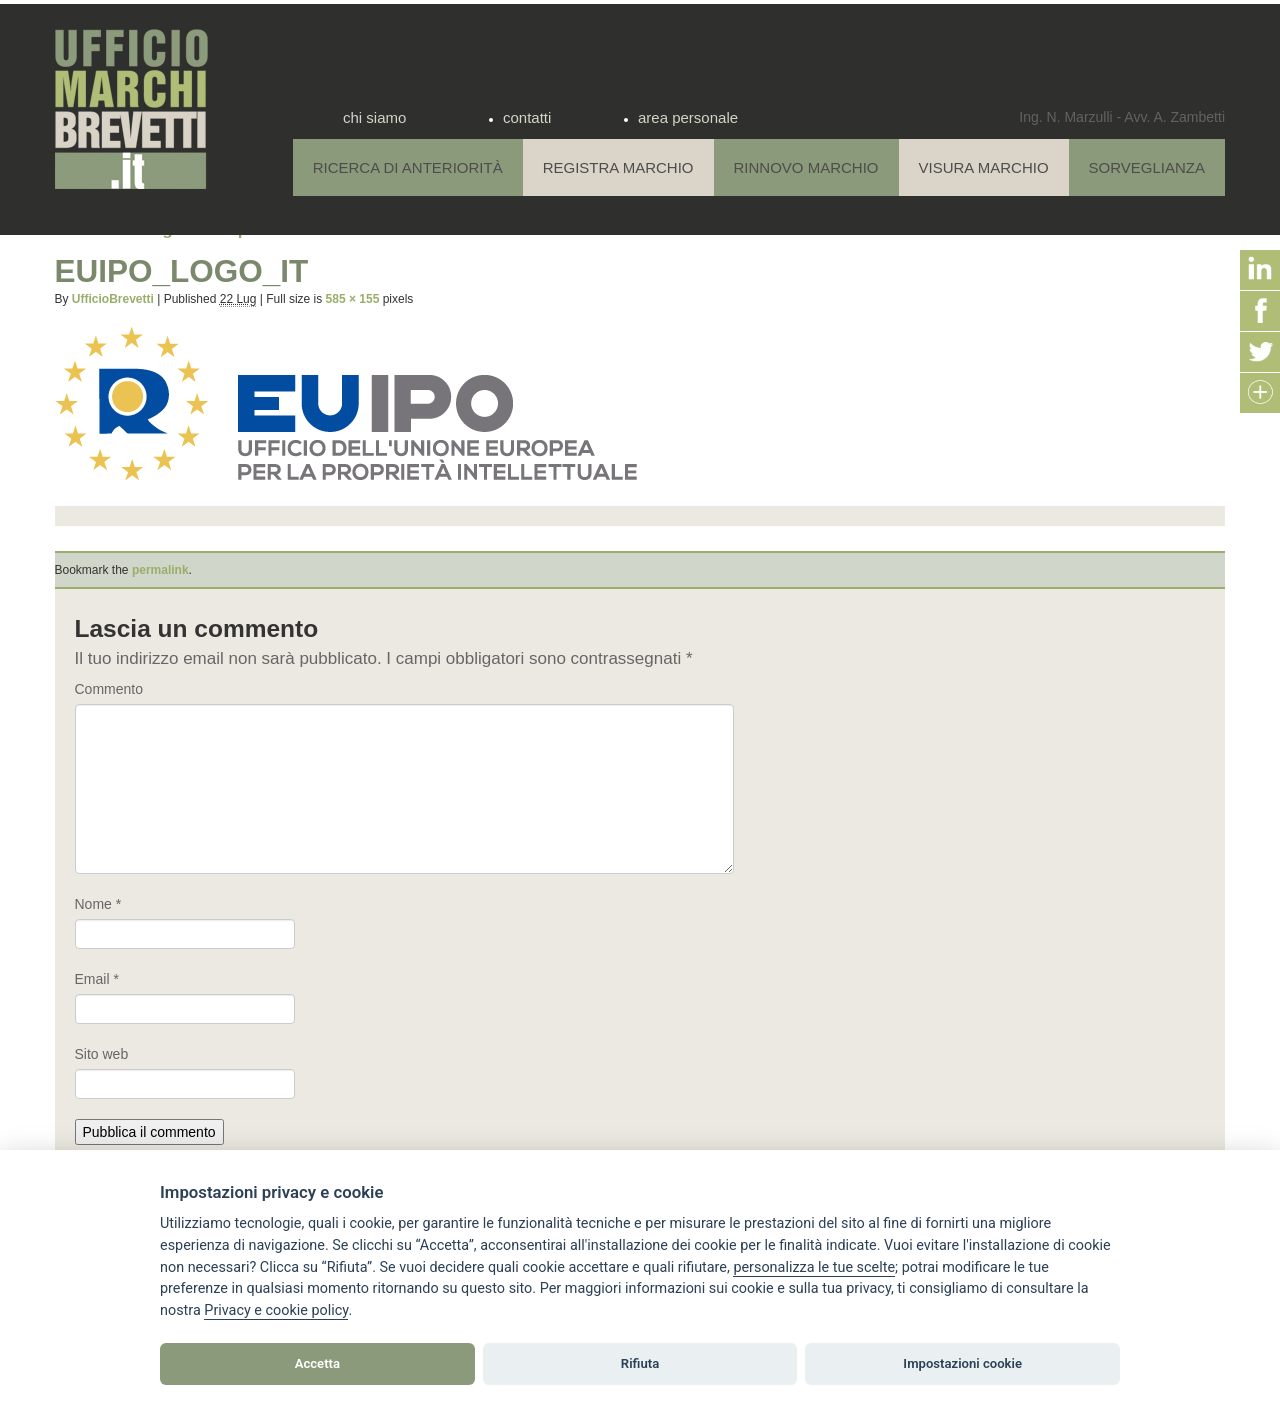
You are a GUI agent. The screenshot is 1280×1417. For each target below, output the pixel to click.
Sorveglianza (1147, 167)
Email (97, 979)
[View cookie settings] (814, 1268)
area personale (688, 117)
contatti (527, 117)
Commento (109, 689)
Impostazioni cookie (962, 1363)
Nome (98, 904)
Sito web (102, 1054)
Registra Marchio (618, 167)
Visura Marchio (984, 167)
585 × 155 (353, 299)
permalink (160, 570)
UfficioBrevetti (113, 299)
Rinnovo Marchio (806, 167)
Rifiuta (640, 1363)
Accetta (317, 1363)
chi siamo (374, 117)
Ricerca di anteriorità (408, 167)
